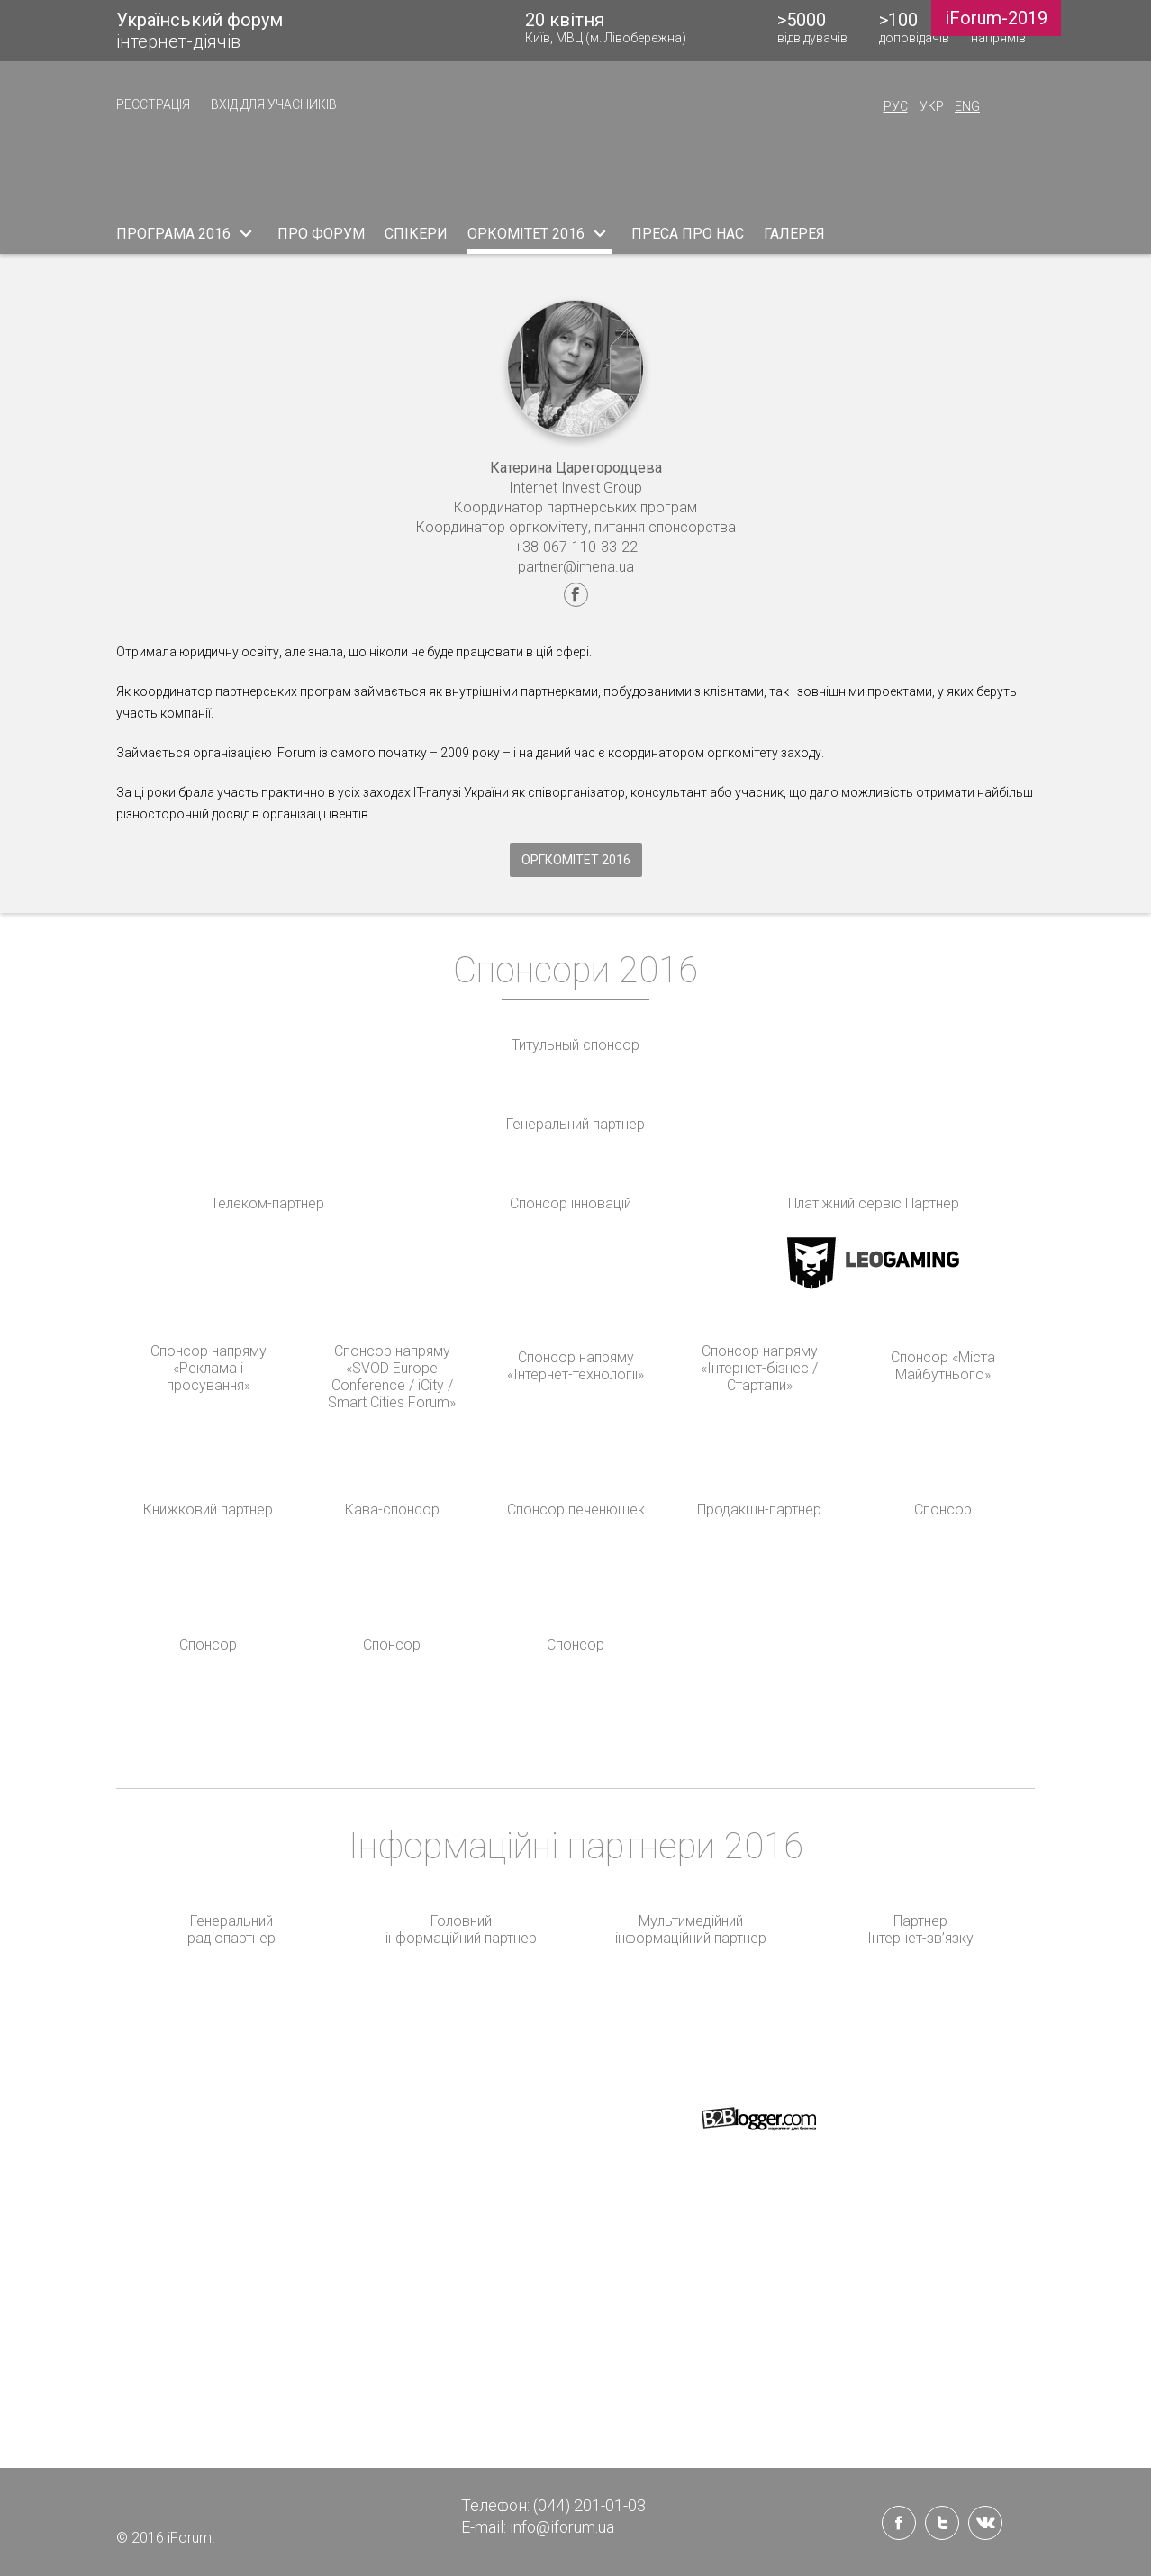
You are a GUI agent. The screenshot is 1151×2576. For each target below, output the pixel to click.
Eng (967, 106)
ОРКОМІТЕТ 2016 (539, 233)
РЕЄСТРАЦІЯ (153, 104)
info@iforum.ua (562, 2526)
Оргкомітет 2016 (575, 860)
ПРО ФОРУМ (321, 233)
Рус (896, 106)
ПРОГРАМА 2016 (187, 233)
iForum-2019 (996, 18)
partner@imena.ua (576, 566)
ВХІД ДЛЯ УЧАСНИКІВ (274, 104)
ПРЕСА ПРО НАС (687, 233)
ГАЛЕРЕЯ (794, 233)
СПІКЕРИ (416, 233)
